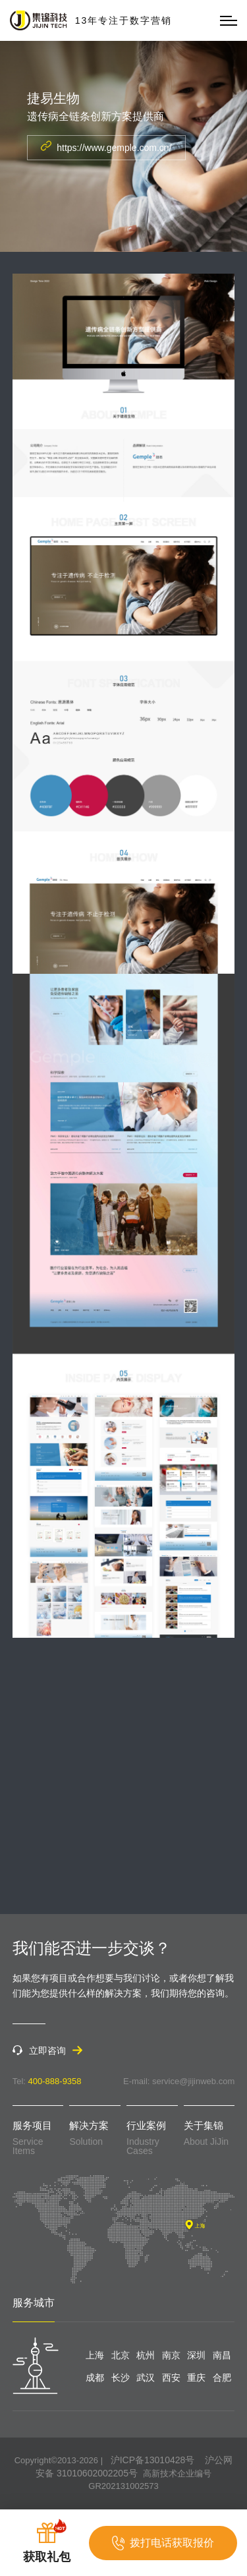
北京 (120, 2355)
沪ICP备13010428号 (153, 2460)
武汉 (145, 2377)
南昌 (222, 2355)
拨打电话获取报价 (163, 2543)
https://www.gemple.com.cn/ (106, 146)
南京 (171, 2355)
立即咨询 (47, 2050)
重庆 (196, 2377)
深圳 (196, 2355)
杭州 (145, 2355)
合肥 (222, 2377)
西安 (171, 2377)
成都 (95, 2377)
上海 (95, 2355)
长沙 (120, 2377)
